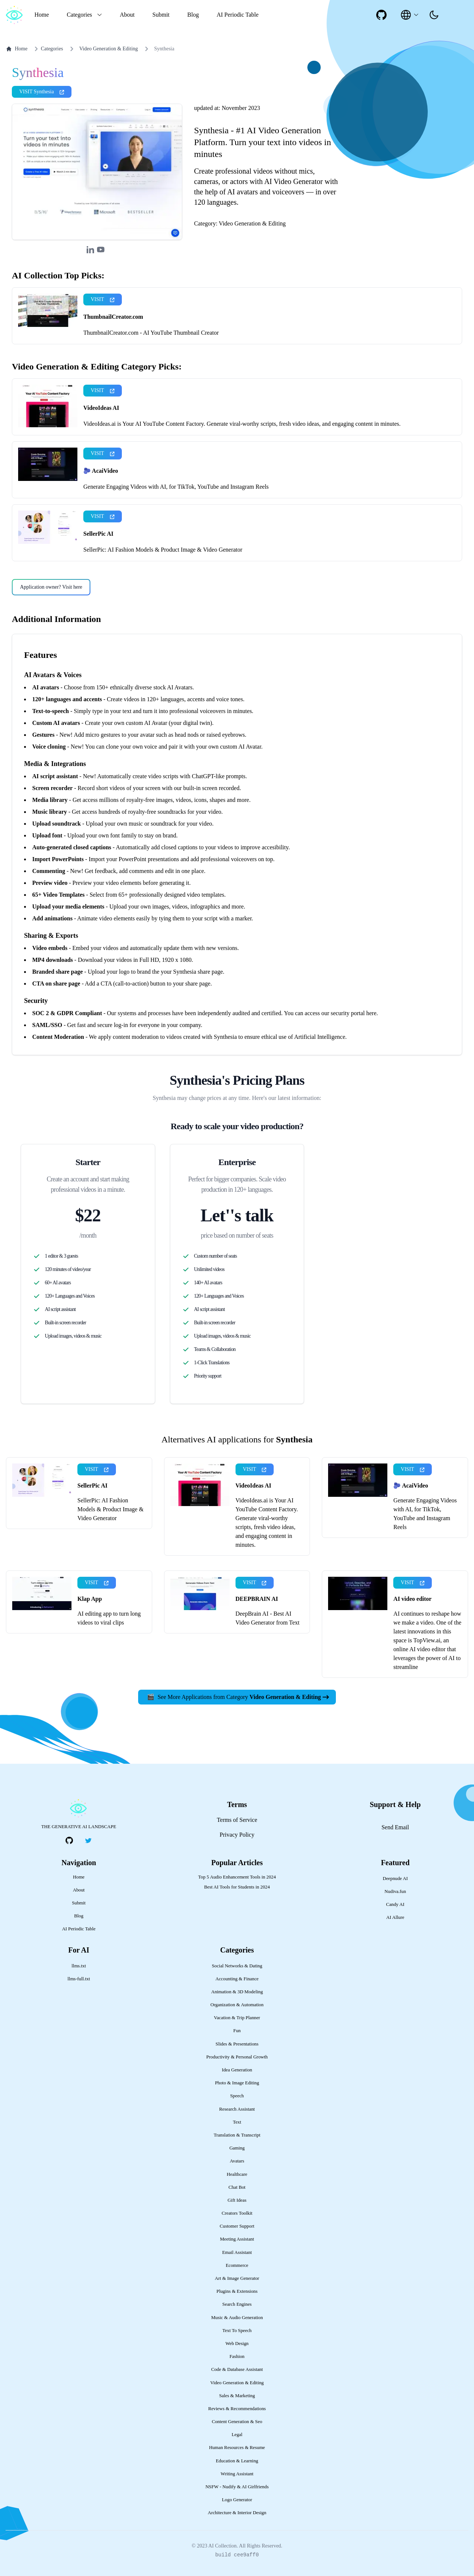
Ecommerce (237, 2265)
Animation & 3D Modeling (237, 1991)
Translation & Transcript (237, 2135)
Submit (161, 14)
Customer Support (237, 2226)
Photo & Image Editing (237, 2082)
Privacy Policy (237, 1834)
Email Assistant (237, 2252)
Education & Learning (237, 2460)
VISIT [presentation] (102, 299)
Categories (47, 48)
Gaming (236, 2148)
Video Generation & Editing (108, 48)
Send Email (395, 1827)
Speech (237, 2095)
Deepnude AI (395, 1878)
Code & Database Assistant (237, 2369)
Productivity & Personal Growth (237, 2057)
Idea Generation (237, 2069)
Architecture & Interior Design (237, 2512)
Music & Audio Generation (237, 2317)
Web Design (237, 2343)
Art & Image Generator (237, 2278)
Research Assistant (237, 2109)
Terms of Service (237, 1820)
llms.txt (78, 1965)
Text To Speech (236, 2330)
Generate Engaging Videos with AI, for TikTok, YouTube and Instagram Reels (176, 487)
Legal (236, 2434)
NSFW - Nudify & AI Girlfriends (237, 2486)
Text (237, 2122)
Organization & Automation (236, 2004)
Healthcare (237, 2174)
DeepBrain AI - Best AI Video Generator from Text (268, 1618)
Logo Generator (237, 2499)
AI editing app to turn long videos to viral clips (109, 1618)
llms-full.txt (78, 1978)
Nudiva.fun (395, 1891)
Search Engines (236, 2304)
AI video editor (412, 1599)
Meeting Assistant (237, 2239)
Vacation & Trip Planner (237, 2017)
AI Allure (395, 1917)
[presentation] (434, 14)
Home (41, 14)
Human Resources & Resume (237, 2447)
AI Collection (222, 2546)
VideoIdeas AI (101, 408)
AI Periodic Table (237, 14)
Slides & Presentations (237, 2044)
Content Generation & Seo (237, 2421)
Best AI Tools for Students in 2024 (237, 1887)
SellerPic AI (98, 534)
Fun (237, 2030)
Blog (193, 14)
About (127, 14)
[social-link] (381, 15)
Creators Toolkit (236, 2213)
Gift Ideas (237, 2200)
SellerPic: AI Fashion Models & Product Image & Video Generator (162, 549)
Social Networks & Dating (237, 1965)
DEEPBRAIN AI (257, 1599)
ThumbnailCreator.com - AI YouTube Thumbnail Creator (151, 332)
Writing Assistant (237, 2473)
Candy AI (395, 1904)
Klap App (89, 1599)
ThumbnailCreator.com (113, 317)
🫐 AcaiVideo (100, 471)
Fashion (237, 2356)
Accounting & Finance (237, 1978)
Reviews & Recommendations (237, 2408)
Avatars (237, 2161)
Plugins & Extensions (237, 2291)
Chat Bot (237, 2187)
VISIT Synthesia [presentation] (41, 91)
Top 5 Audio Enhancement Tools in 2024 (237, 1877)
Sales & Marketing (237, 2395)
